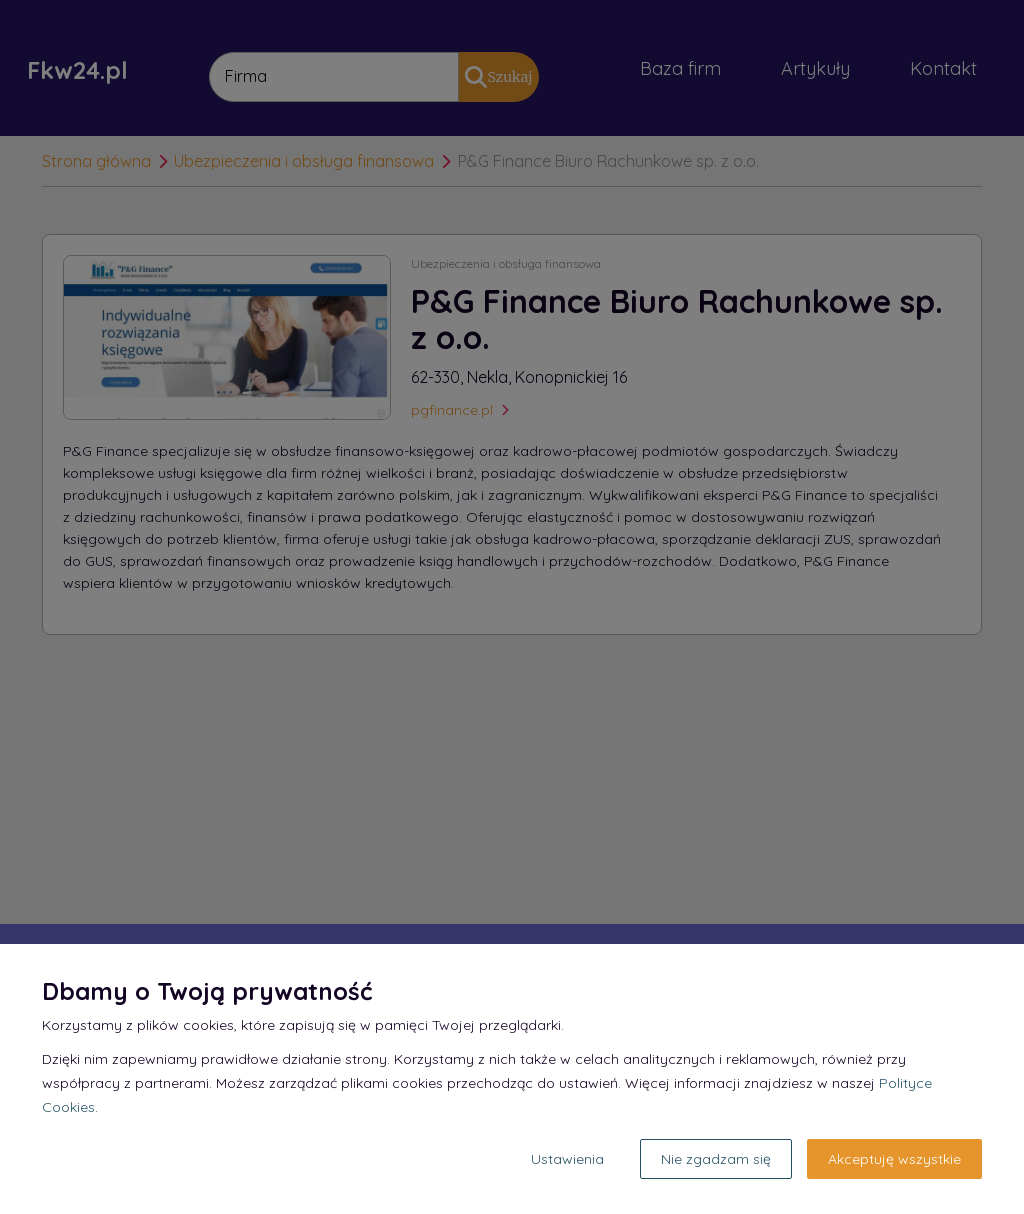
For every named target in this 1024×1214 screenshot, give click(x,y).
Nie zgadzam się (716, 1159)
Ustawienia (567, 1159)
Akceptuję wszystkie (894, 1159)
